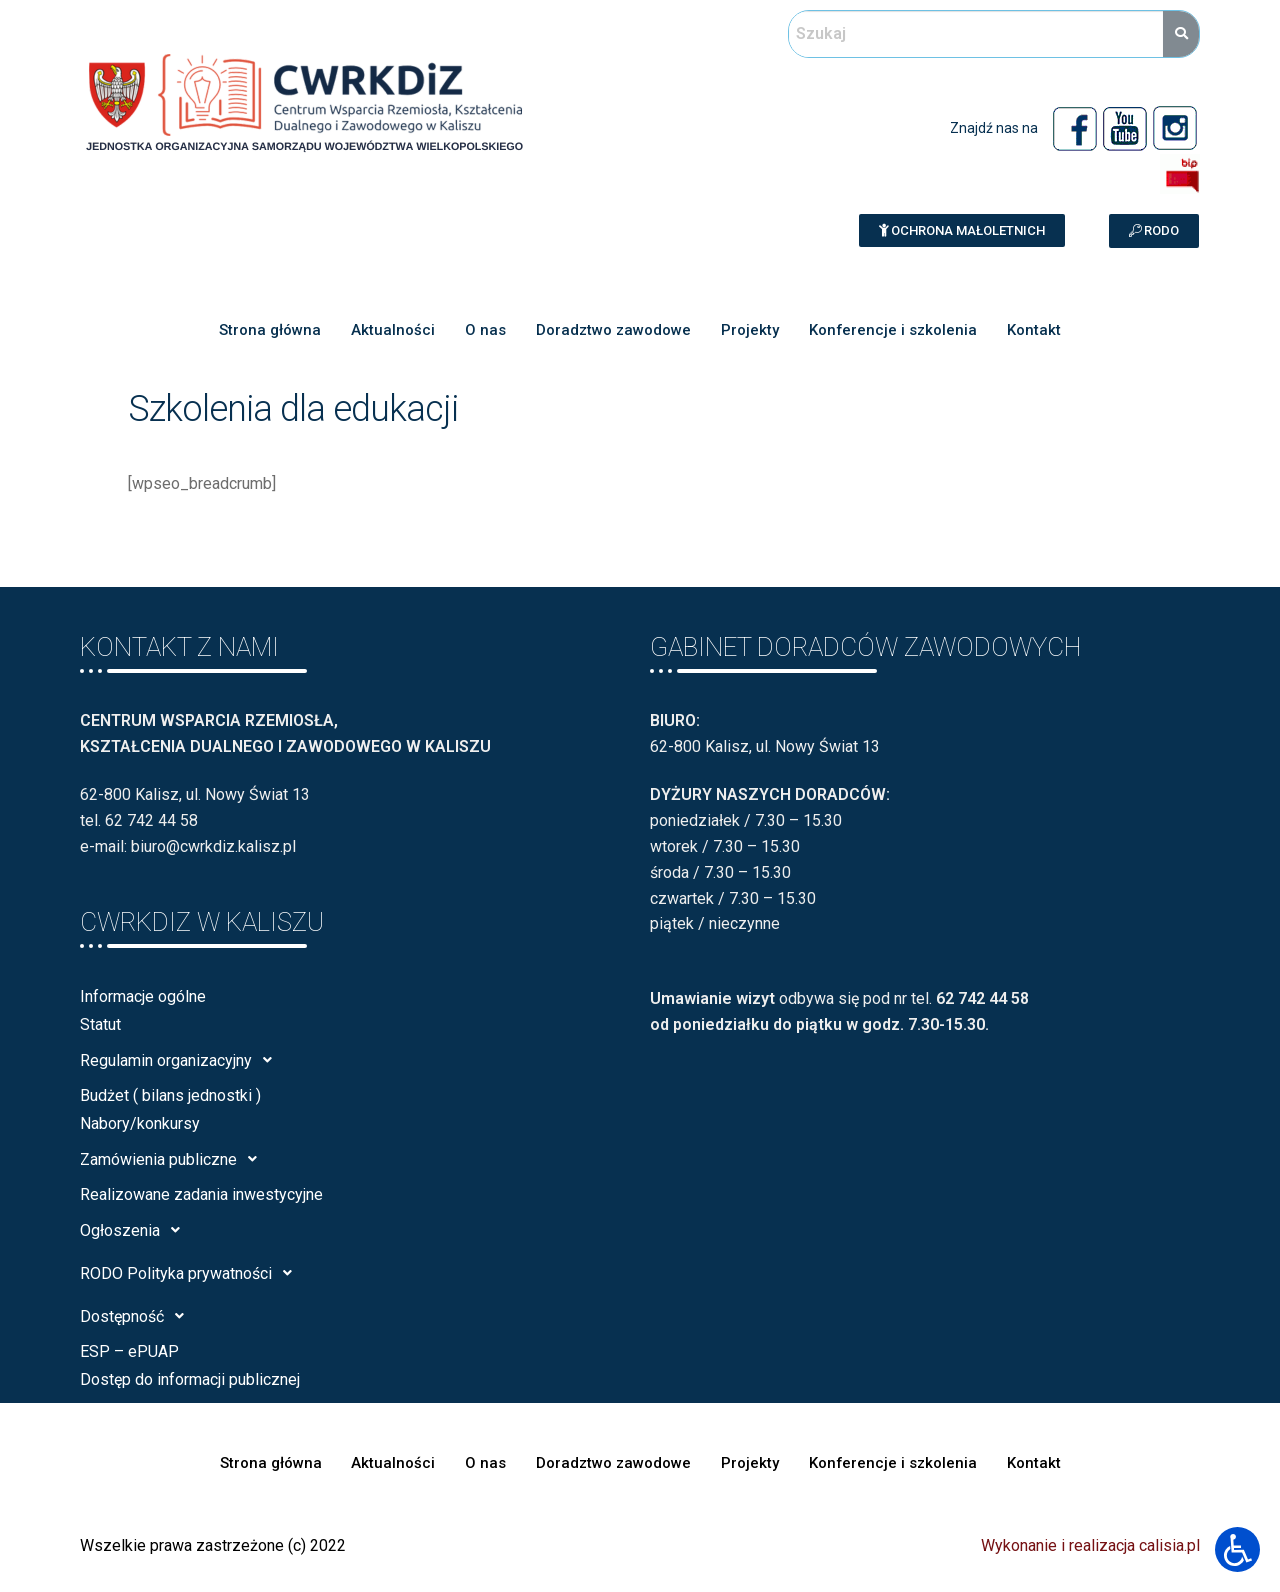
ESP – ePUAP (129, 1351)
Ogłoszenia (135, 1230)
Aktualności (393, 330)
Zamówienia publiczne (174, 1159)
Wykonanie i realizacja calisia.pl (1090, 1545)
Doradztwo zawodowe (613, 330)
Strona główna (270, 330)
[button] (962, 230)
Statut (100, 1024)
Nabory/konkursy (140, 1123)
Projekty (750, 330)
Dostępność (137, 1316)
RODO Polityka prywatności (191, 1273)
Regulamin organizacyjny (181, 1060)
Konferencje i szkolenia (893, 330)
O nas (485, 330)
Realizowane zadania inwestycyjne (201, 1194)
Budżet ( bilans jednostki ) (170, 1095)
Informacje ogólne (143, 996)
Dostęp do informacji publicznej (190, 1379)
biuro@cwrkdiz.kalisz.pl (213, 846)
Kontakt (1035, 330)
